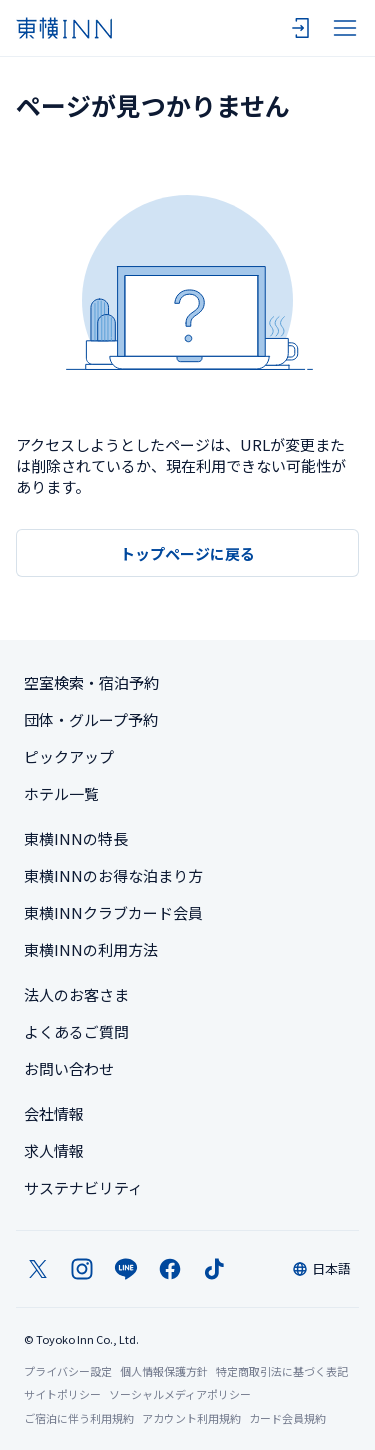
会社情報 (54, 1113)
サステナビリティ (83, 1187)
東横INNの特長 (76, 838)
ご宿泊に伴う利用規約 (79, 1418)
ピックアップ (69, 756)
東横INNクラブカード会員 (113, 912)
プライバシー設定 (68, 1371)
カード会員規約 (287, 1418)
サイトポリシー (62, 1394)
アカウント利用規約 (191, 1418)
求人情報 (54, 1150)
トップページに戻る (187, 553)
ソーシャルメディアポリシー (180, 1394)
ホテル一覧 (61, 793)
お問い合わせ (69, 1068)
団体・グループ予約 (91, 719)
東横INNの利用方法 (91, 949)
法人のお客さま (76, 994)
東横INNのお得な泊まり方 (113, 875)
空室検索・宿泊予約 (91, 682)
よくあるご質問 (76, 1031)
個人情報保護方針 (164, 1371)
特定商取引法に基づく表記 (282, 1371)
